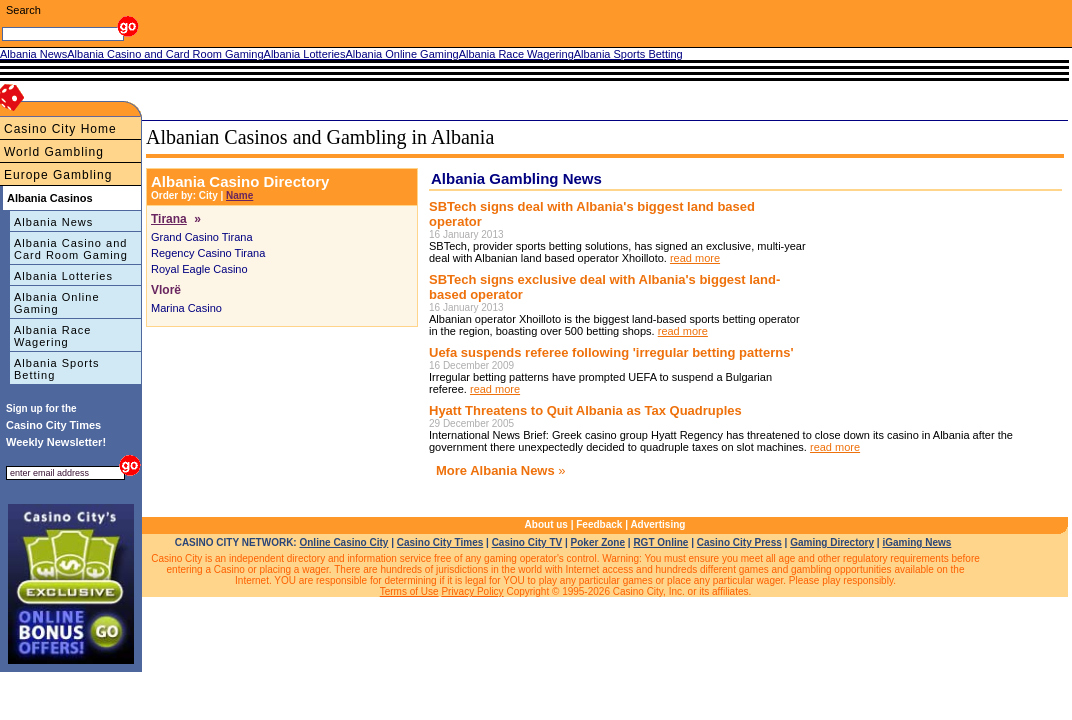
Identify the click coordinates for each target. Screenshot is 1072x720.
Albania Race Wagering (52, 336)
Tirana (169, 219)
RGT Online (660, 542)
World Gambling (54, 152)
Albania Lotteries (63, 276)
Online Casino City (343, 542)
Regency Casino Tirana (208, 253)
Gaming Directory (832, 542)
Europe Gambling (58, 175)
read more (695, 258)
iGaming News (916, 542)
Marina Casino (186, 308)
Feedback (599, 524)
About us (546, 524)
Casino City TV (527, 542)
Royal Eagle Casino (199, 269)
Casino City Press (739, 542)
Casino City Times (440, 542)
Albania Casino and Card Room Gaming (71, 249)
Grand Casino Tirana (202, 237)
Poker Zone (598, 542)
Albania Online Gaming (57, 303)
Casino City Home (60, 129)
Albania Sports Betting (57, 369)
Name (239, 195)
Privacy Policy (472, 591)
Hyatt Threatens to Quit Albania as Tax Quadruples (585, 410)
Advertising (657, 524)
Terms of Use (409, 591)
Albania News (53, 222)
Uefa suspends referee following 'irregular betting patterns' (611, 352)
